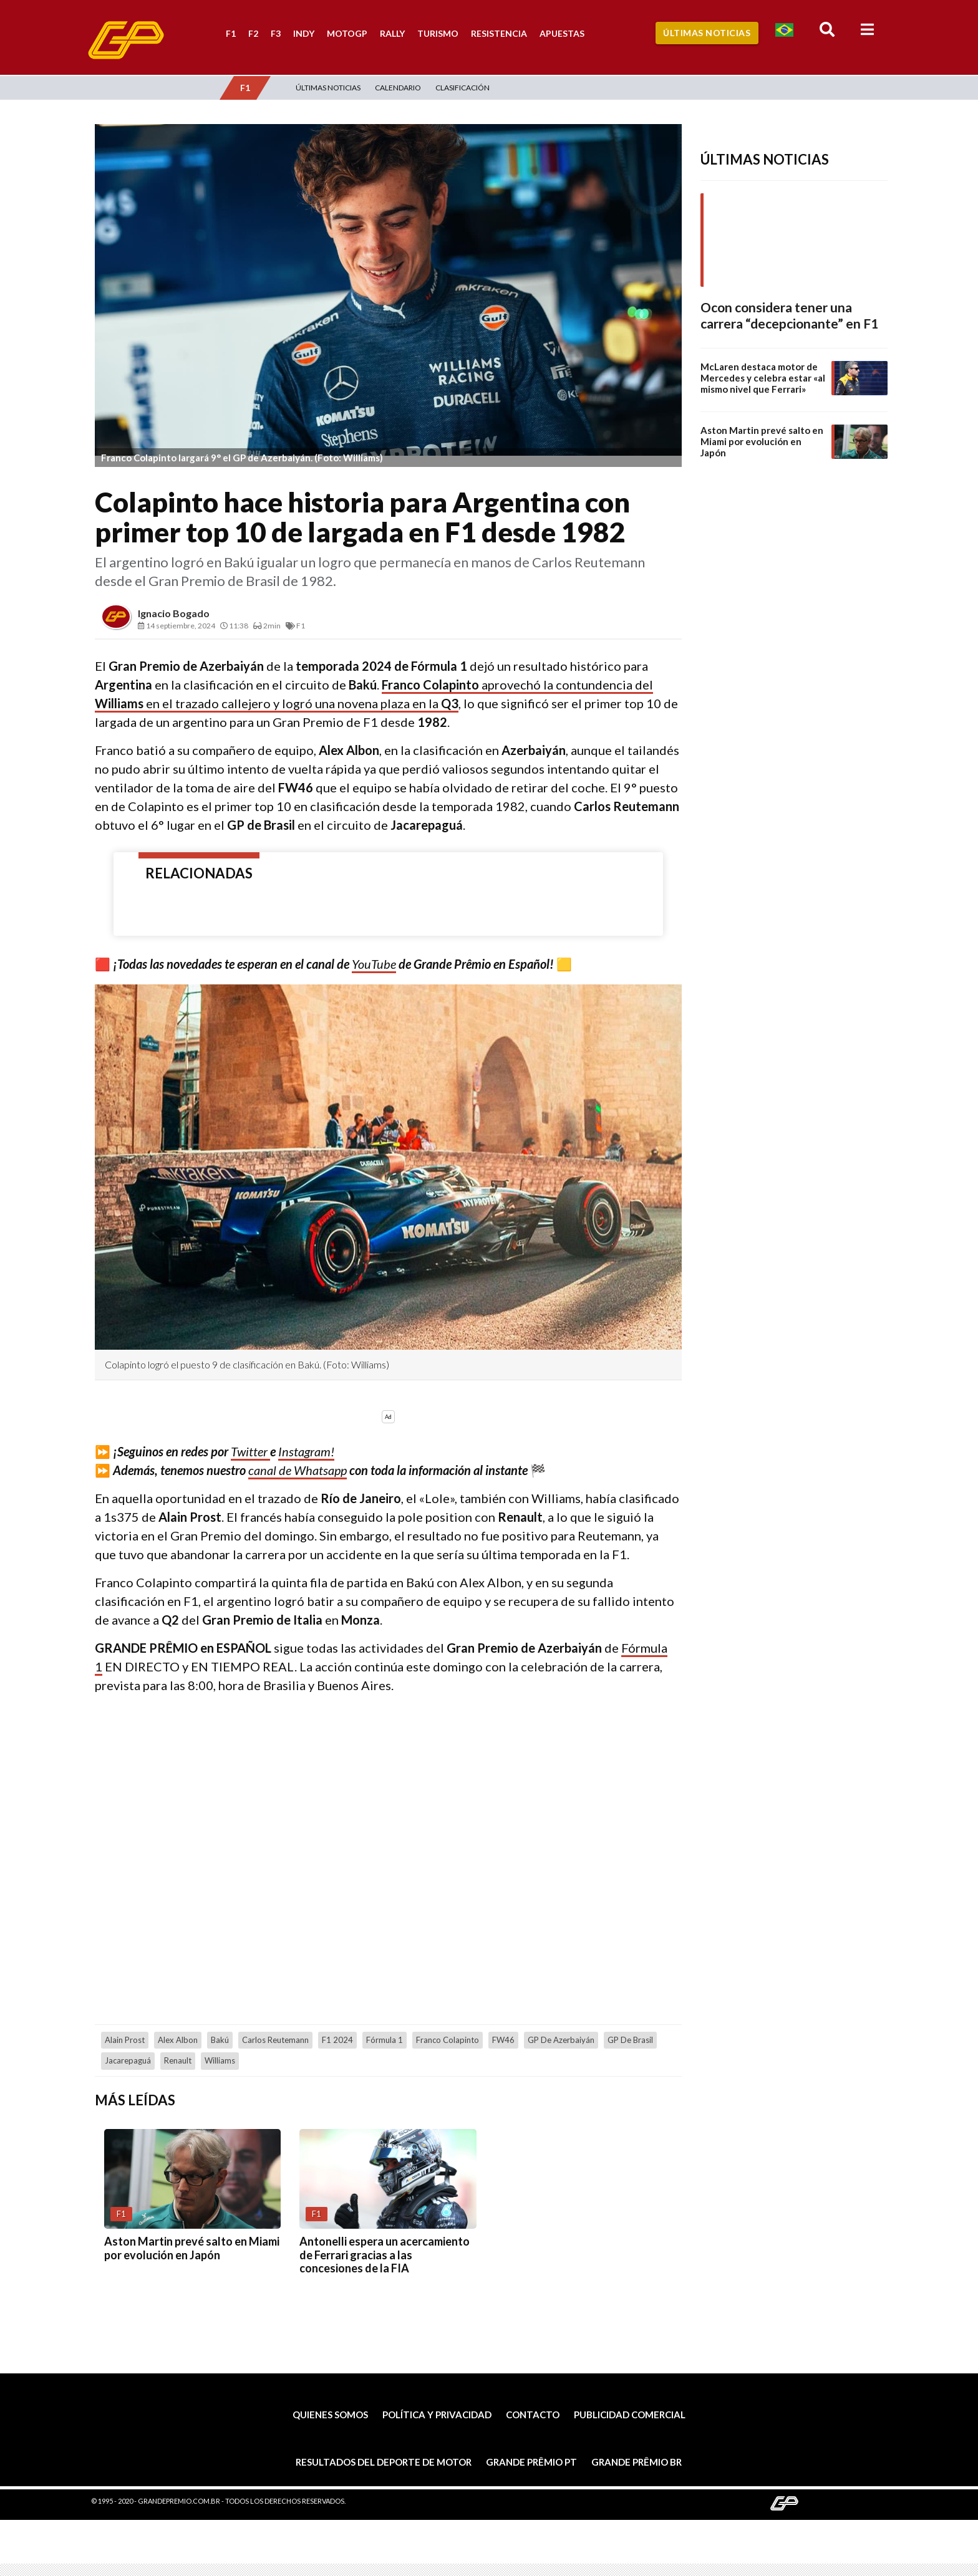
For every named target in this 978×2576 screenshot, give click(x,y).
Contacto (532, 2414)
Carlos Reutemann (275, 2040)
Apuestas (562, 33)
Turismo (437, 33)
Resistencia (499, 33)
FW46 (503, 2040)
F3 (276, 33)
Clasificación (462, 87)
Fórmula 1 (384, 2040)
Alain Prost (125, 2040)
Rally (392, 33)
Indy (303, 33)
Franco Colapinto (447, 2040)
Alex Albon (178, 2040)
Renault (177, 2060)
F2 (253, 33)
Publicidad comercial (629, 2414)
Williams (220, 2060)
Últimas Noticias (706, 32)
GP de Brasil (630, 2040)
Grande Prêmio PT (531, 2462)
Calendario (398, 87)
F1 (231, 33)
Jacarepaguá (128, 2060)
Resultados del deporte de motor (384, 2462)
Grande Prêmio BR (636, 2462)
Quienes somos (330, 2414)
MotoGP (347, 33)
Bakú (220, 2040)
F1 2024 (337, 2040)
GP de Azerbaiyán (561, 2040)
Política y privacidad (436, 2414)
